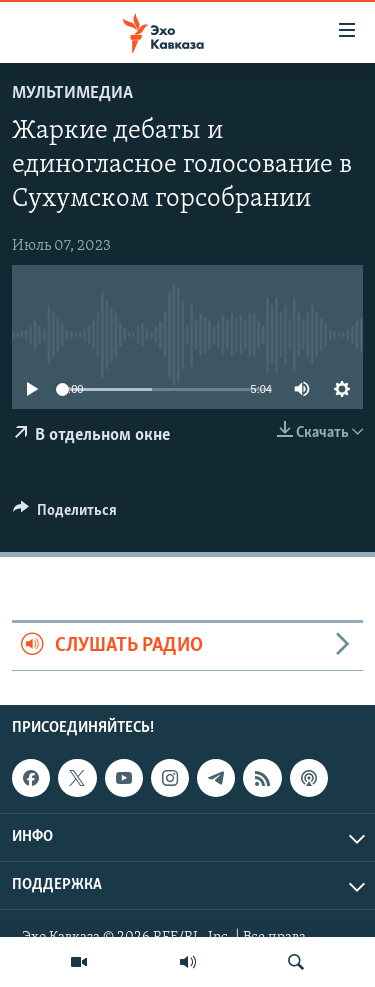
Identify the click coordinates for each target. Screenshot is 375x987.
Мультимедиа (72, 93)
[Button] (65, 515)
